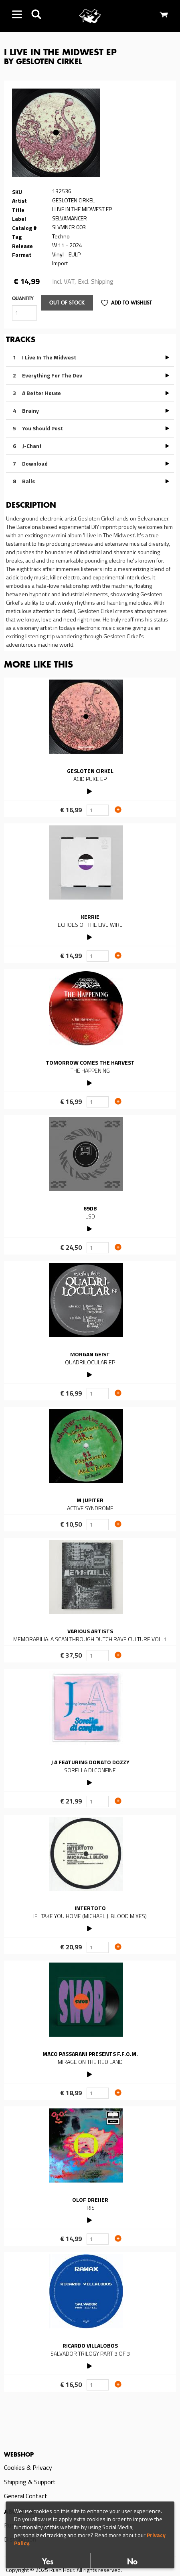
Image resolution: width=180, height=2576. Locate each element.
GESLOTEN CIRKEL (73, 200)
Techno (61, 236)
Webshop (19, 2455)
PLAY (90, 790)
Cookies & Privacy (28, 2467)
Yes (47, 2562)
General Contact (25, 2496)
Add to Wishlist (131, 303)
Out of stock (67, 303)
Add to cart (118, 809)
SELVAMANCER (69, 218)
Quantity (23, 299)
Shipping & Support (30, 2482)
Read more (90, 747)
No (132, 2562)
